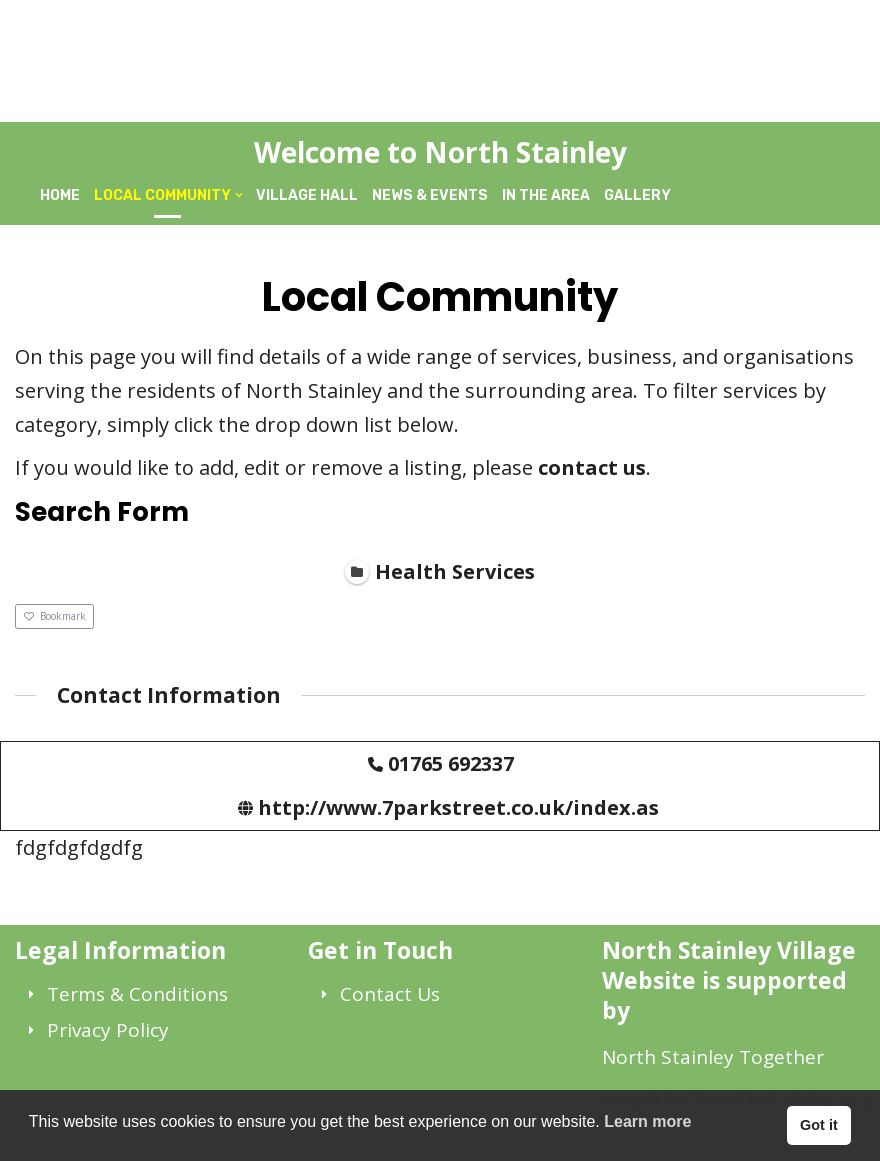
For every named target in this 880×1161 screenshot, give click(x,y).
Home (60, 195)
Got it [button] (819, 1125)
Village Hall (307, 195)
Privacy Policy (108, 1030)
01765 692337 (451, 762)
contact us (592, 467)
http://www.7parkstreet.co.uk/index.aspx (471, 806)
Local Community (162, 195)
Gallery (637, 195)
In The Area (546, 195)
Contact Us (390, 994)
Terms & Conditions (137, 994)
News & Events (430, 195)
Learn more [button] (647, 1121)
